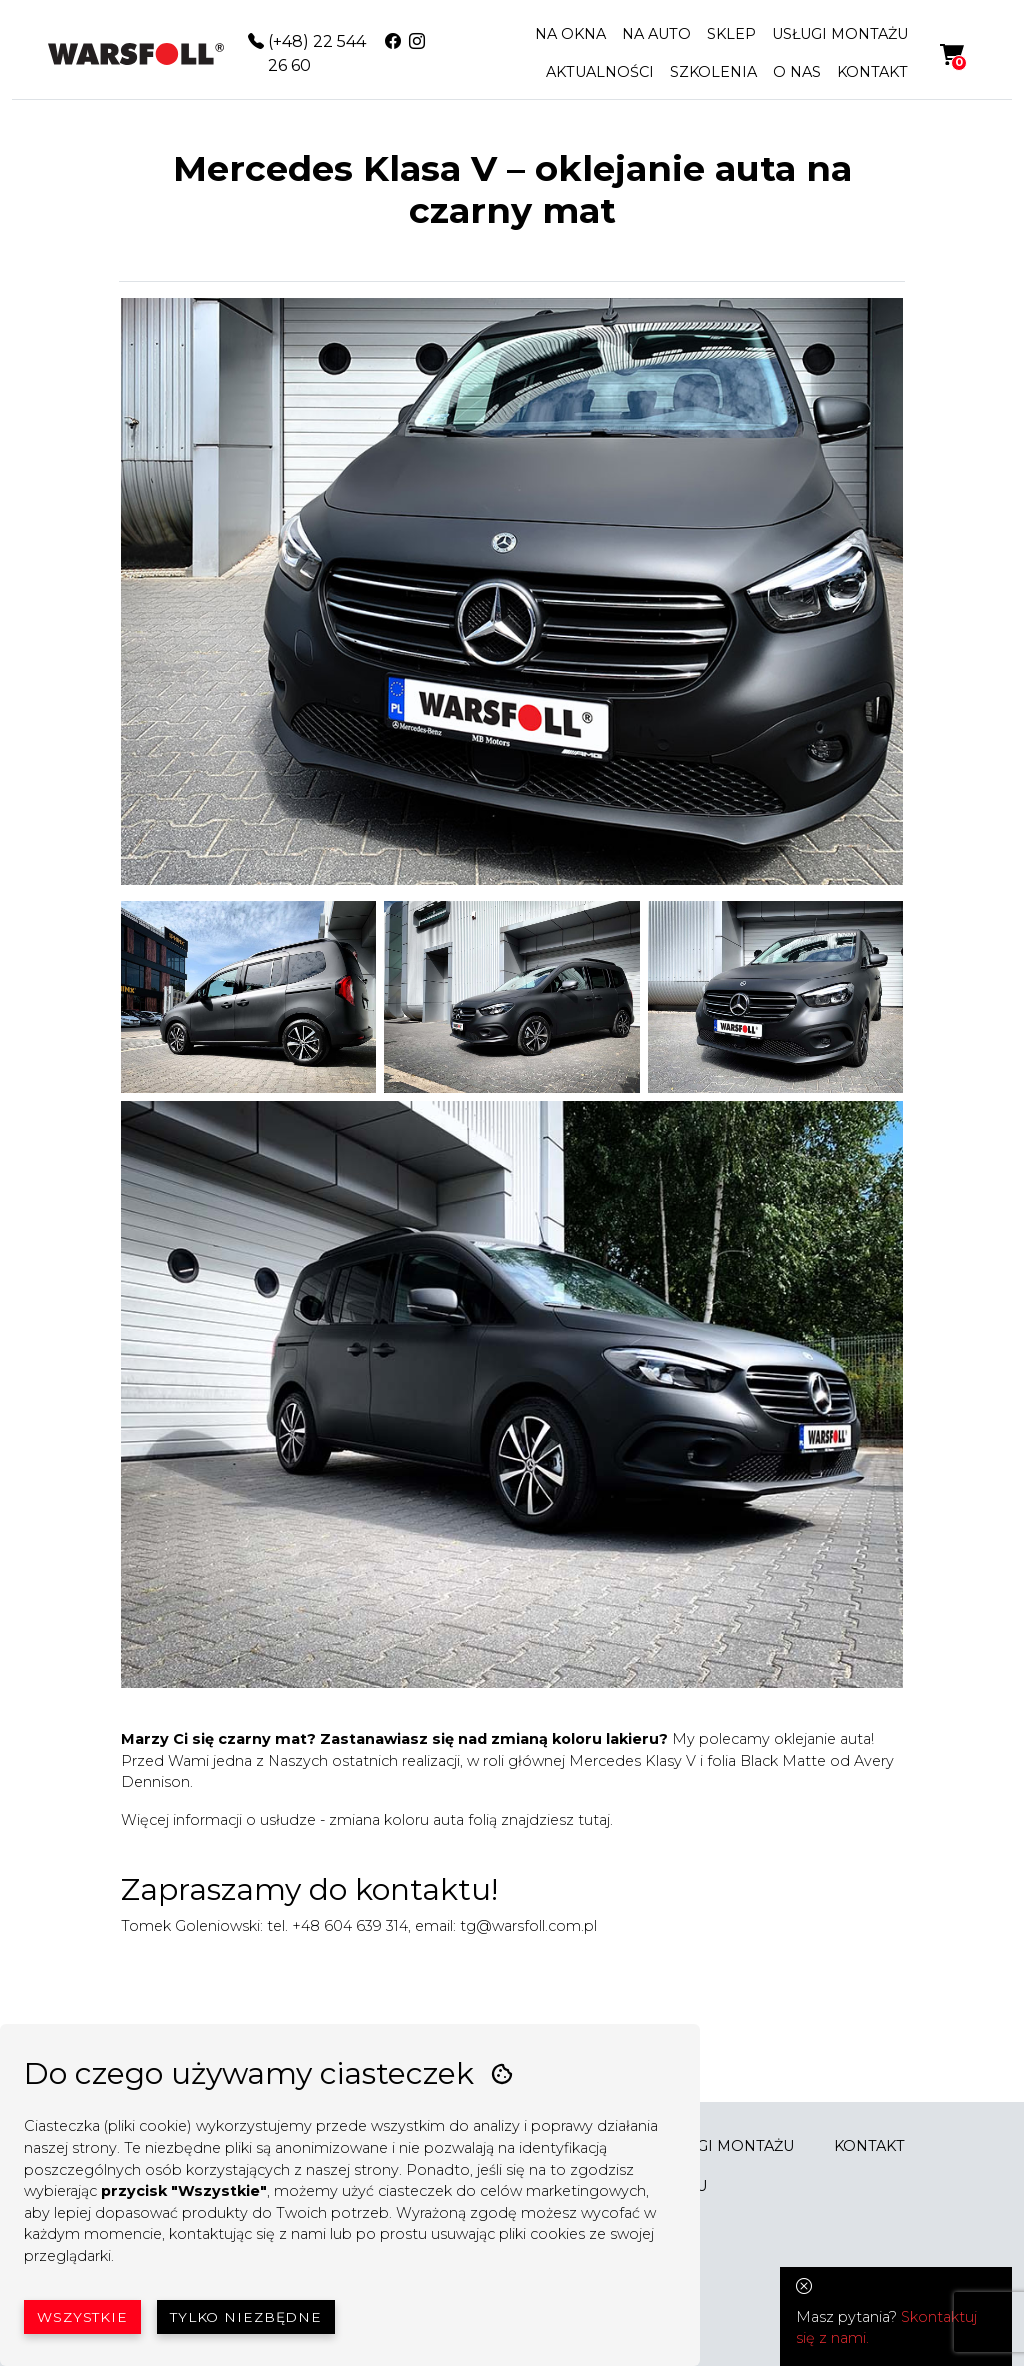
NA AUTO (656, 34)
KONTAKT (872, 72)
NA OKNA (570, 34)
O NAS (797, 72)
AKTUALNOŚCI (600, 72)
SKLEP (731, 34)
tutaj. (595, 1820)
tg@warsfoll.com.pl (528, 1926)
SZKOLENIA (713, 72)
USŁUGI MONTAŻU (840, 34)
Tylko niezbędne (246, 2317)
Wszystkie (82, 2317)
